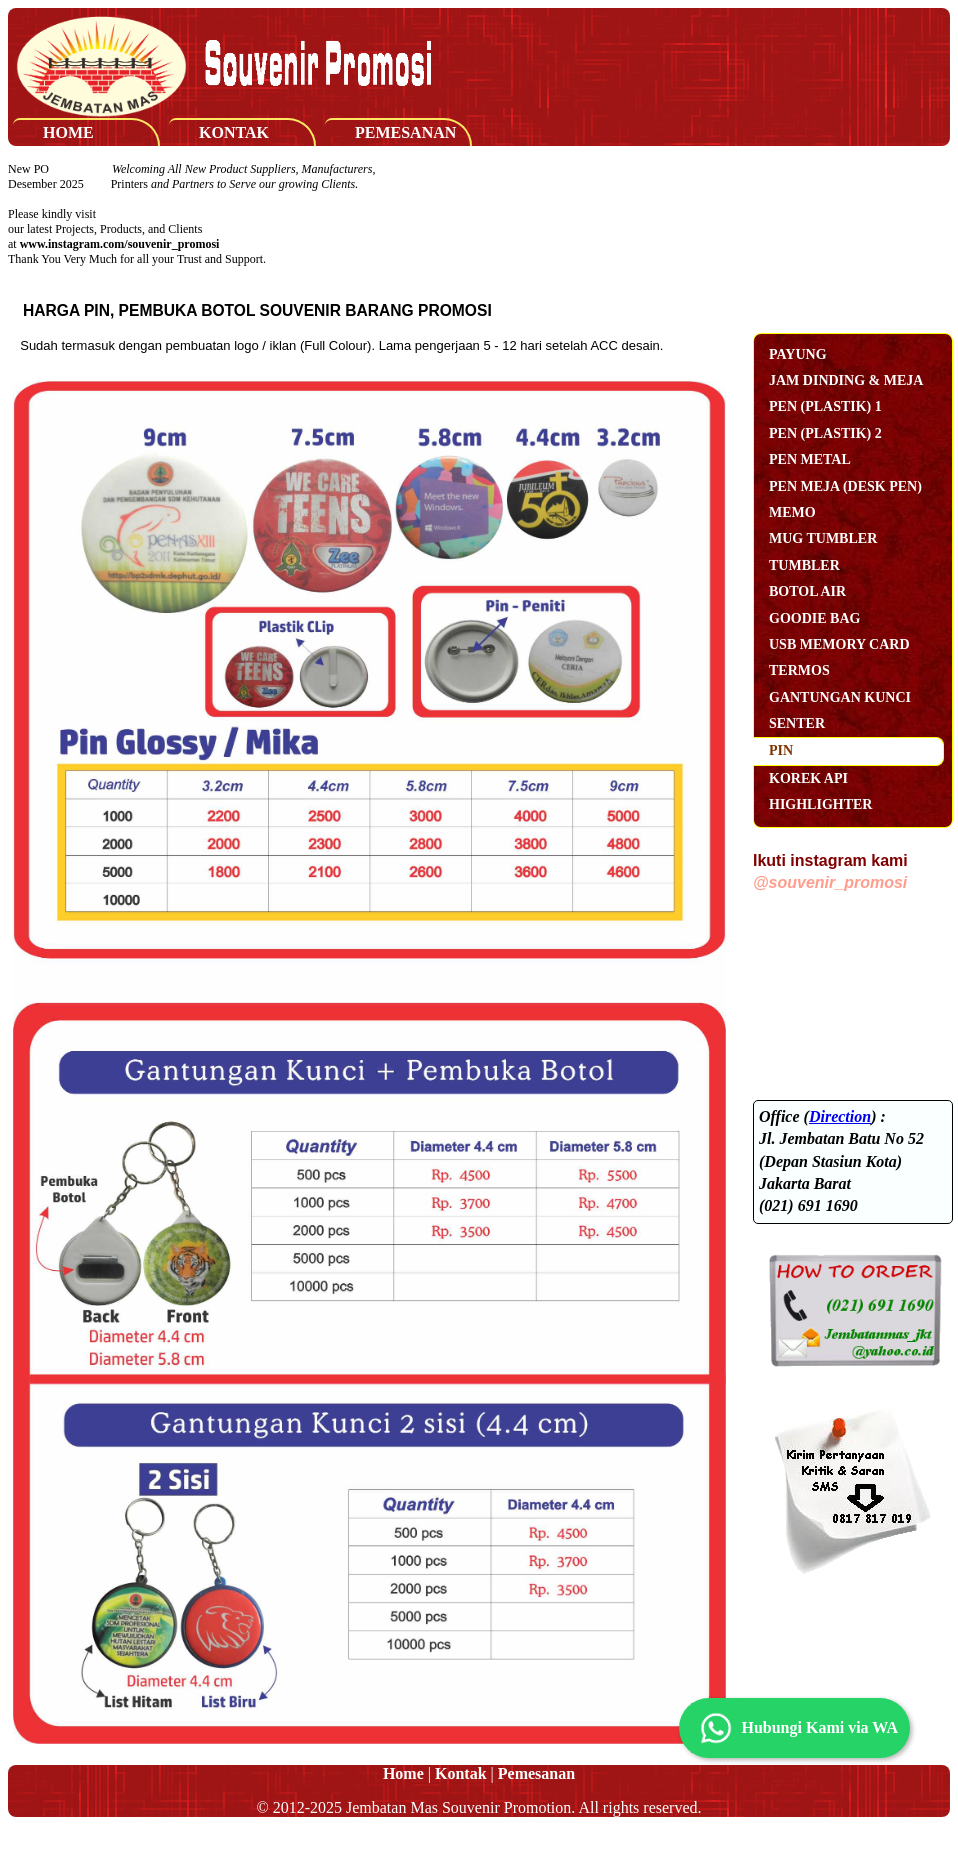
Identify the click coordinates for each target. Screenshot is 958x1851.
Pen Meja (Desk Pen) (845, 486)
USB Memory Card (839, 644)
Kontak (234, 132)
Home (68, 132)
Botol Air (807, 591)
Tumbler (804, 565)
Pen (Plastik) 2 (825, 433)
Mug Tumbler (823, 538)
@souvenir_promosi (830, 882)
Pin (781, 750)
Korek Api (808, 778)
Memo (792, 512)
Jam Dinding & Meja (846, 380)
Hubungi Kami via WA (794, 1728)
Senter (797, 723)
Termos (799, 670)
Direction (840, 1116)
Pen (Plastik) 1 (825, 406)
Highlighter (820, 804)
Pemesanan (405, 132)
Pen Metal (810, 459)
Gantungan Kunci (840, 697)
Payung (798, 354)
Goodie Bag (814, 618)
